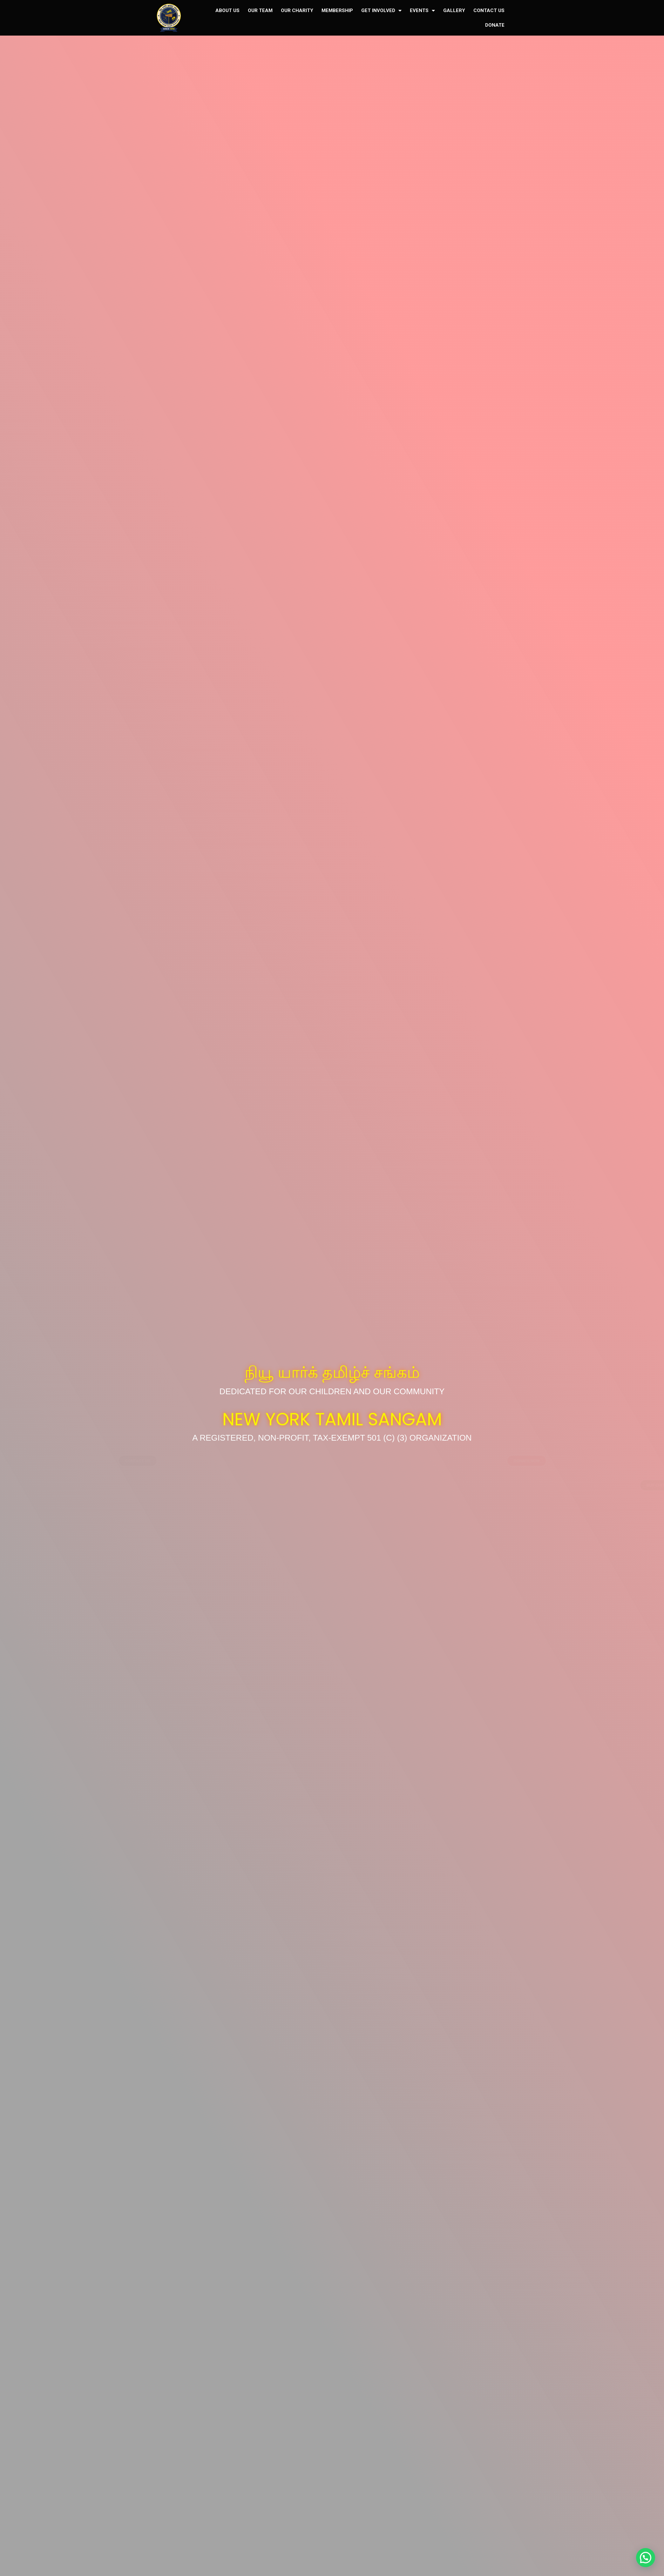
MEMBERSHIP (337, 10)
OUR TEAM (260, 10)
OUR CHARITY (297, 10)
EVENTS (422, 11)
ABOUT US (227, 10)
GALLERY (454, 10)
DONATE (495, 25)
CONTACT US (489, 10)
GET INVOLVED (381, 11)
